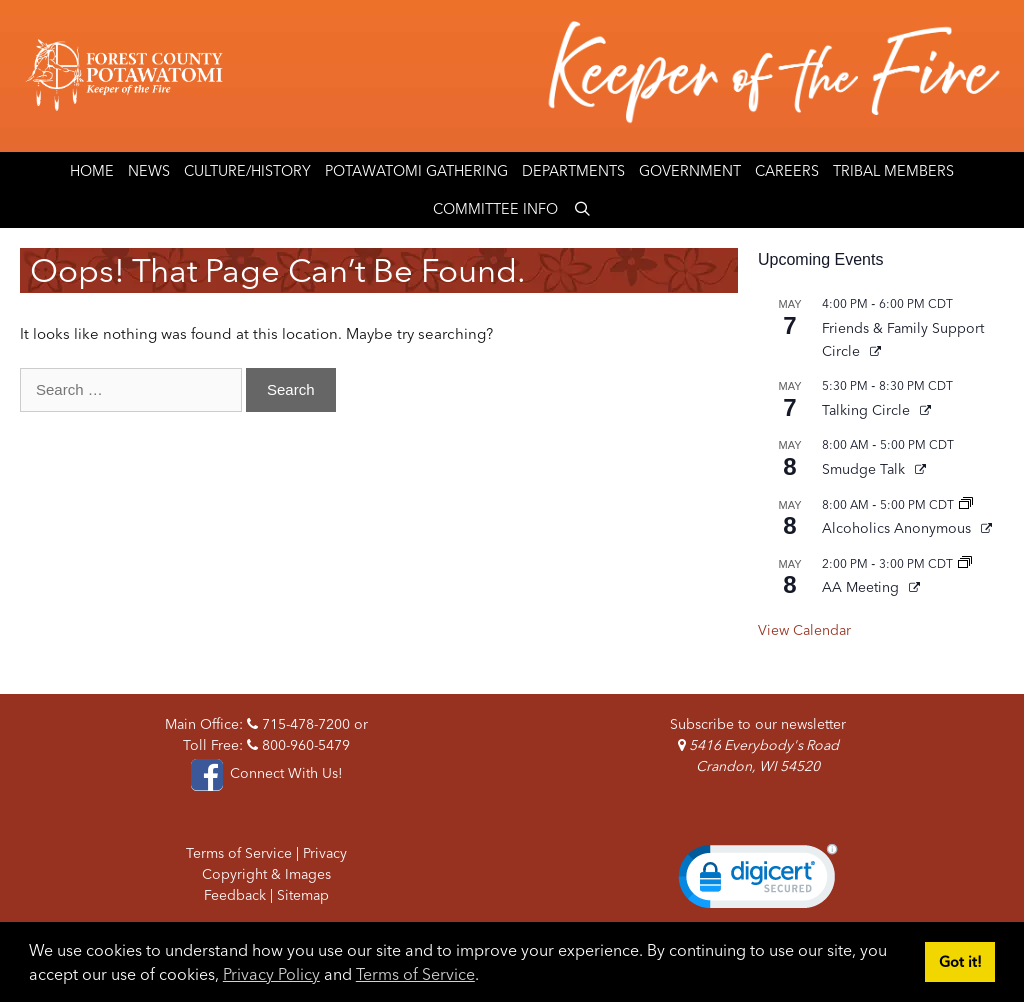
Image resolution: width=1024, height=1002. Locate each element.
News (149, 171)
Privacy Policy (271, 974)
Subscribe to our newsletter (758, 724)
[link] (758, 881)
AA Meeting (862, 587)
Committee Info (495, 209)
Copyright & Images (266, 874)
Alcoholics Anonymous (898, 528)
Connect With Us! (266, 773)
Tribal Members (893, 171)
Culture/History (247, 171)
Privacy (325, 853)
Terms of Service (415, 974)
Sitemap (303, 895)
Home (92, 171)
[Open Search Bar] (581, 209)
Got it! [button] (960, 962)
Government (690, 171)
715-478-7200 (298, 724)
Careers (787, 171)
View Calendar (804, 630)
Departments (573, 171)
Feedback (235, 895)
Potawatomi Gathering (416, 171)
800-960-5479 (298, 745)
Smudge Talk (865, 469)
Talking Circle (868, 410)
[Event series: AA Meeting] (965, 563)
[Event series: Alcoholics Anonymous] (966, 504)
